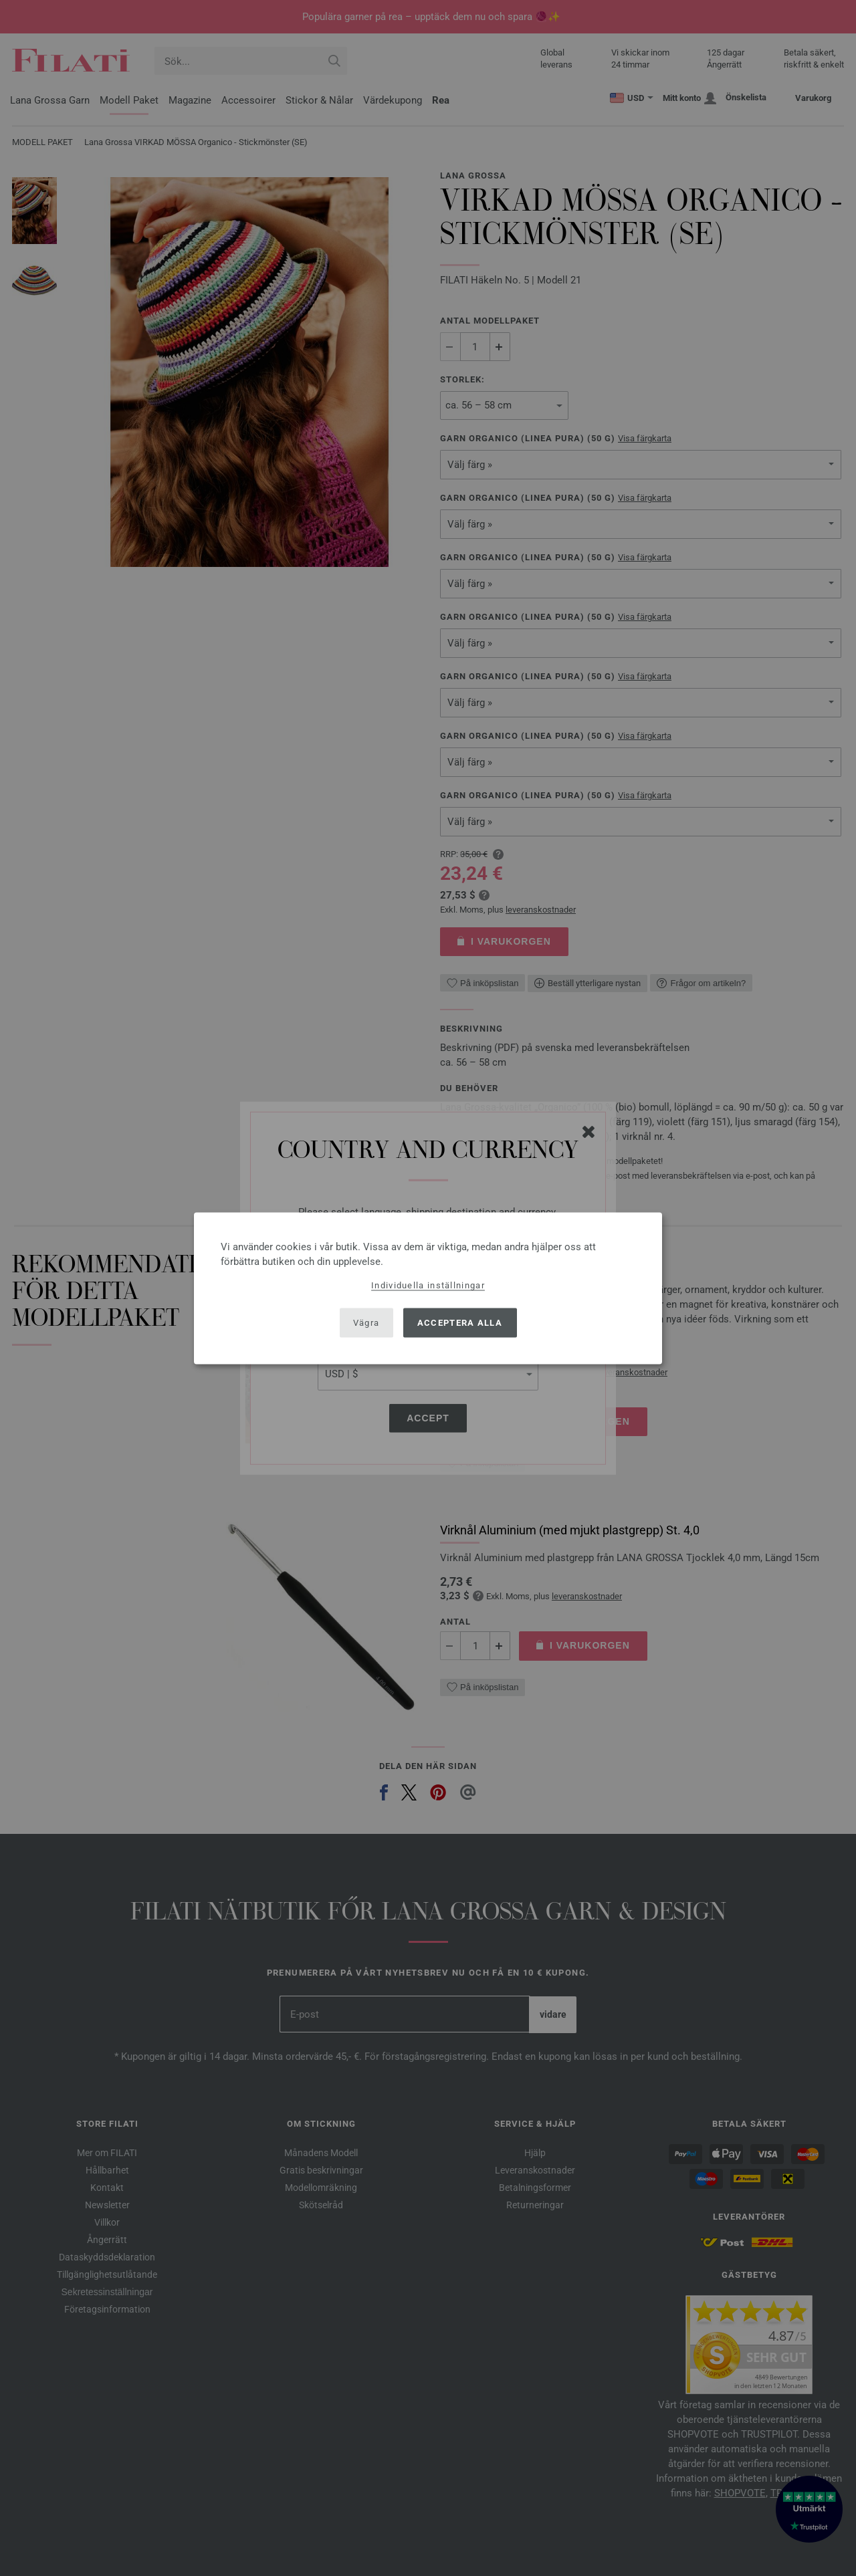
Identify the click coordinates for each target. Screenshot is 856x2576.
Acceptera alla (459, 1323)
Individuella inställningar (428, 1285)
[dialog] (428, 1288)
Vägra (366, 1323)
